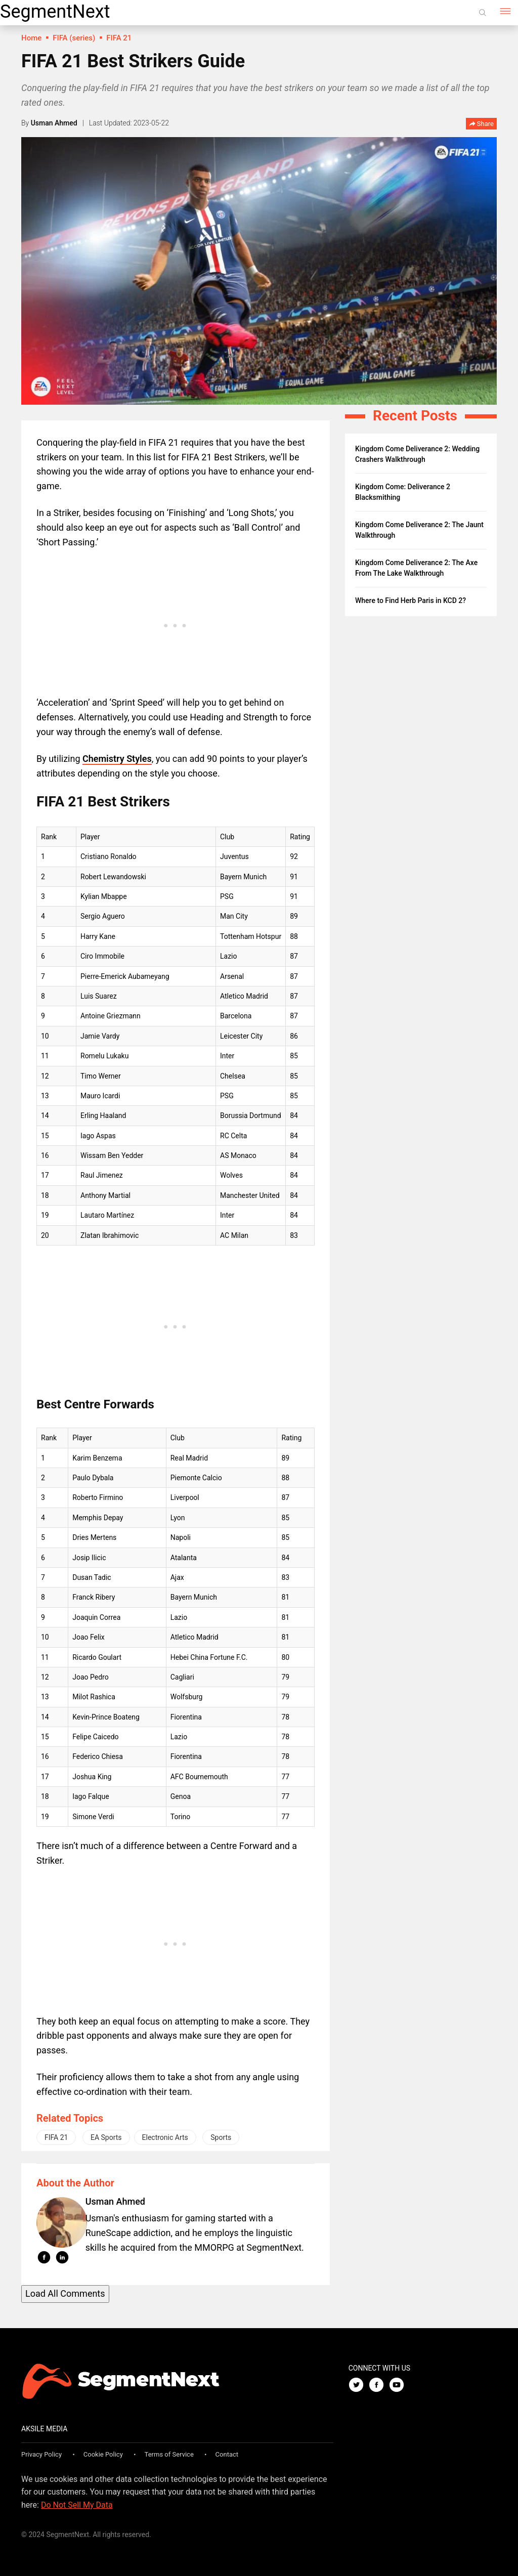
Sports (220, 2137)
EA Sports (106, 2137)
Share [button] (481, 124)
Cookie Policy (103, 2454)
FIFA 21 (56, 2137)
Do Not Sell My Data (77, 2505)
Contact (226, 2454)
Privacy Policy (41, 2454)
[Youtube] (399, 2385)
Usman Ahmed (54, 123)
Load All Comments (65, 2293)
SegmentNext (55, 11)
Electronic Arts (165, 2137)
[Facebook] (379, 2385)
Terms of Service (169, 2454)
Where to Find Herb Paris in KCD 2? (410, 600)
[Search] (482, 12)
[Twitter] (359, 2385)
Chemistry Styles (117, 758)
